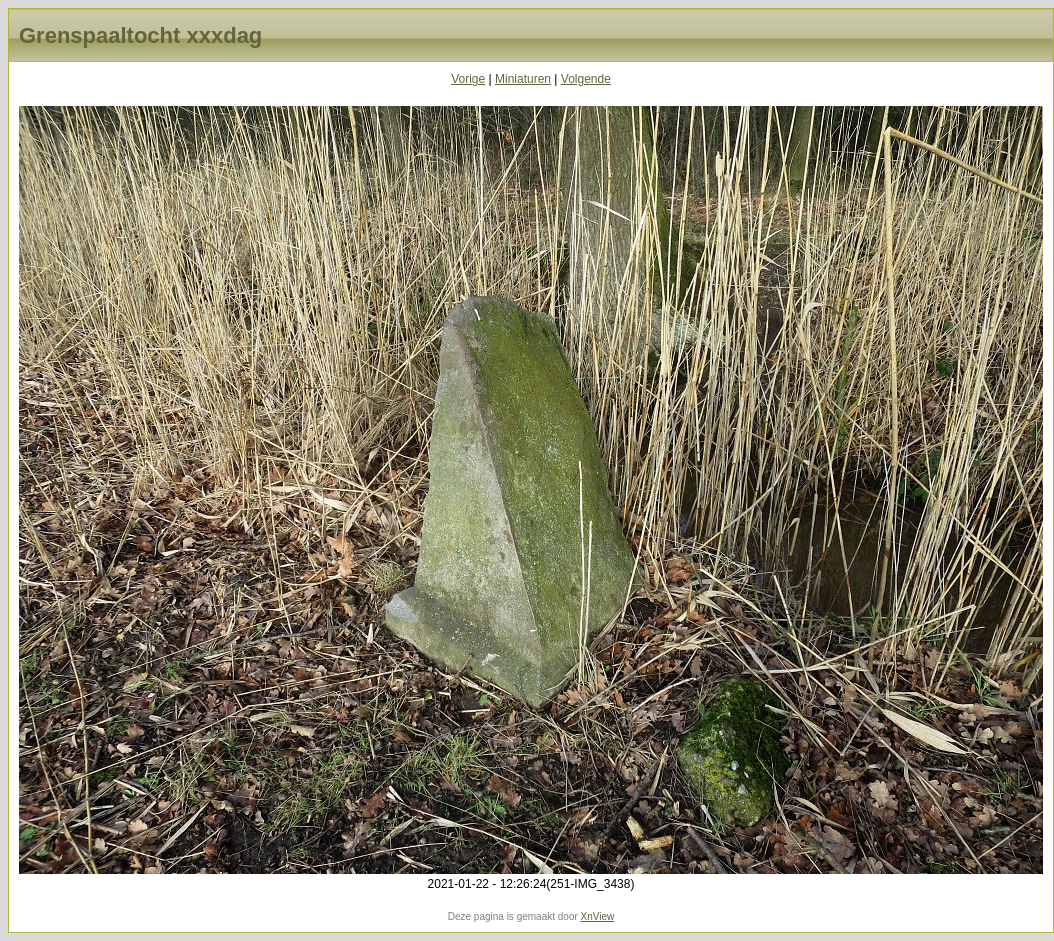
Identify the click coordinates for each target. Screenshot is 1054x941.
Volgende (586, 79)
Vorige (468, 79)
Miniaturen (523, 79)
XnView (598, 916)
